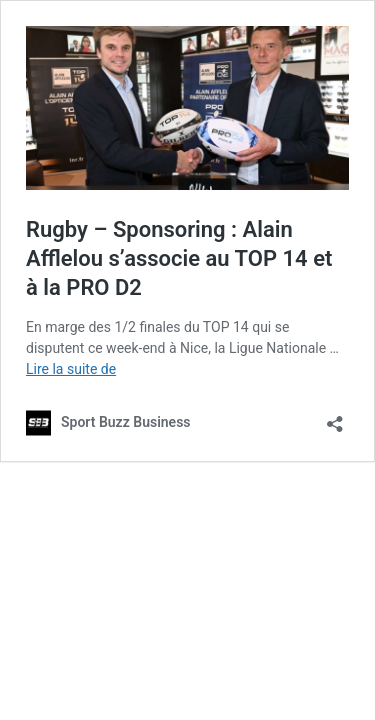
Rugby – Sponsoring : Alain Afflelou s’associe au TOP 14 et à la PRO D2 (179, 258)
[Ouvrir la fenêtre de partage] (335, 417)
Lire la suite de (71, 369)
